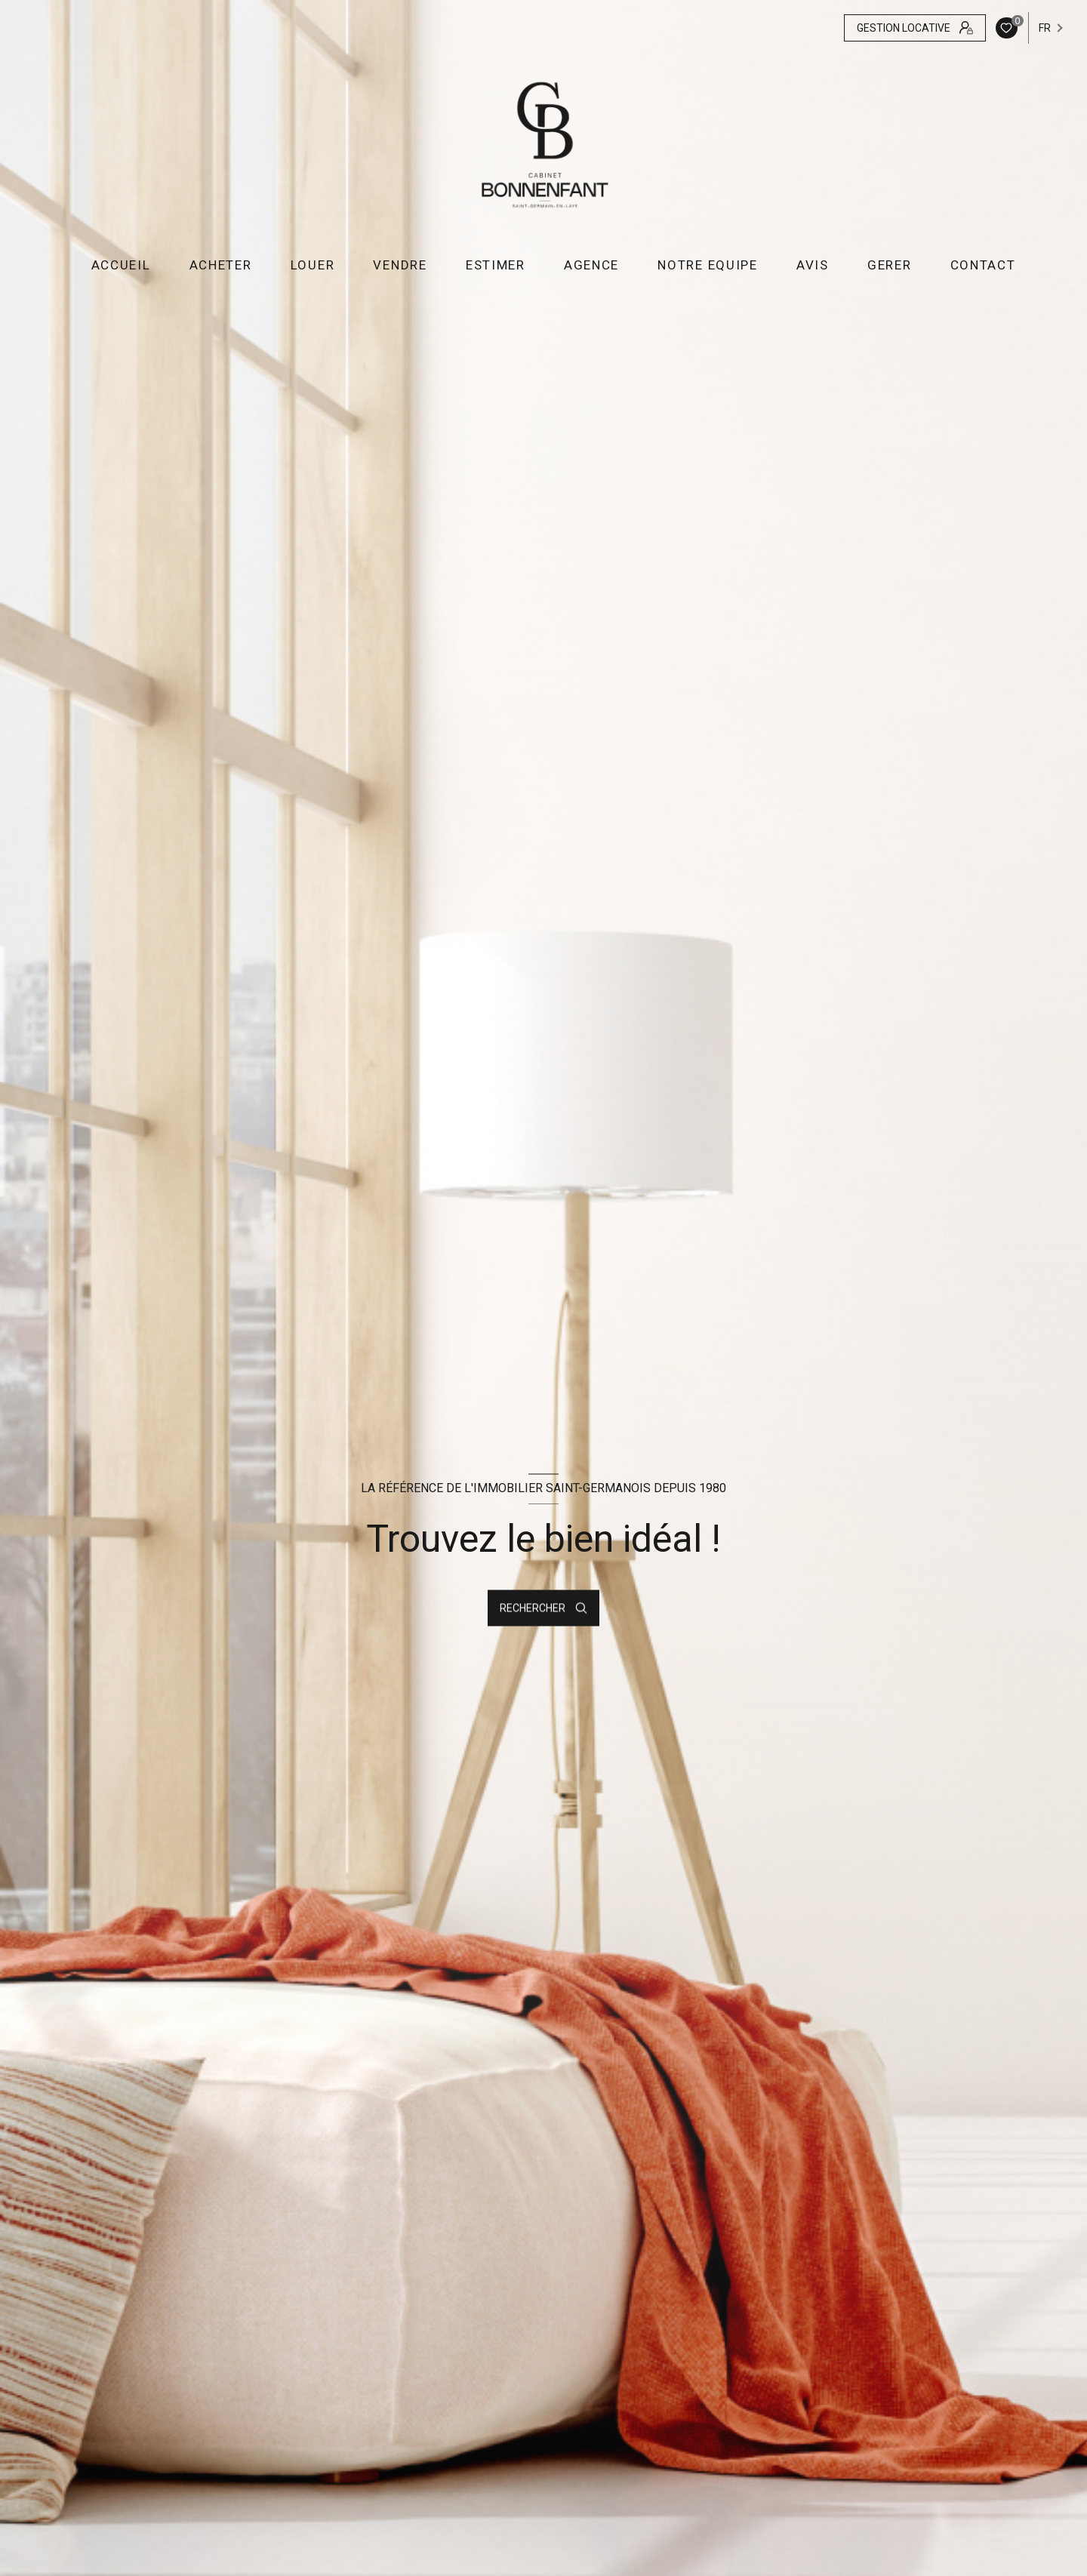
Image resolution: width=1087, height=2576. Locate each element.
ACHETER (220, 265)
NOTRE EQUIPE (707, 265)
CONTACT (982, 265)
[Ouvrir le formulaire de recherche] (543, 1608)
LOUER (313, 265)
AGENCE (591, 265)
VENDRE (399, 265)
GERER (889, 265)
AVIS (812, 265)
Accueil (120, 265)
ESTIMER (495, 265)
